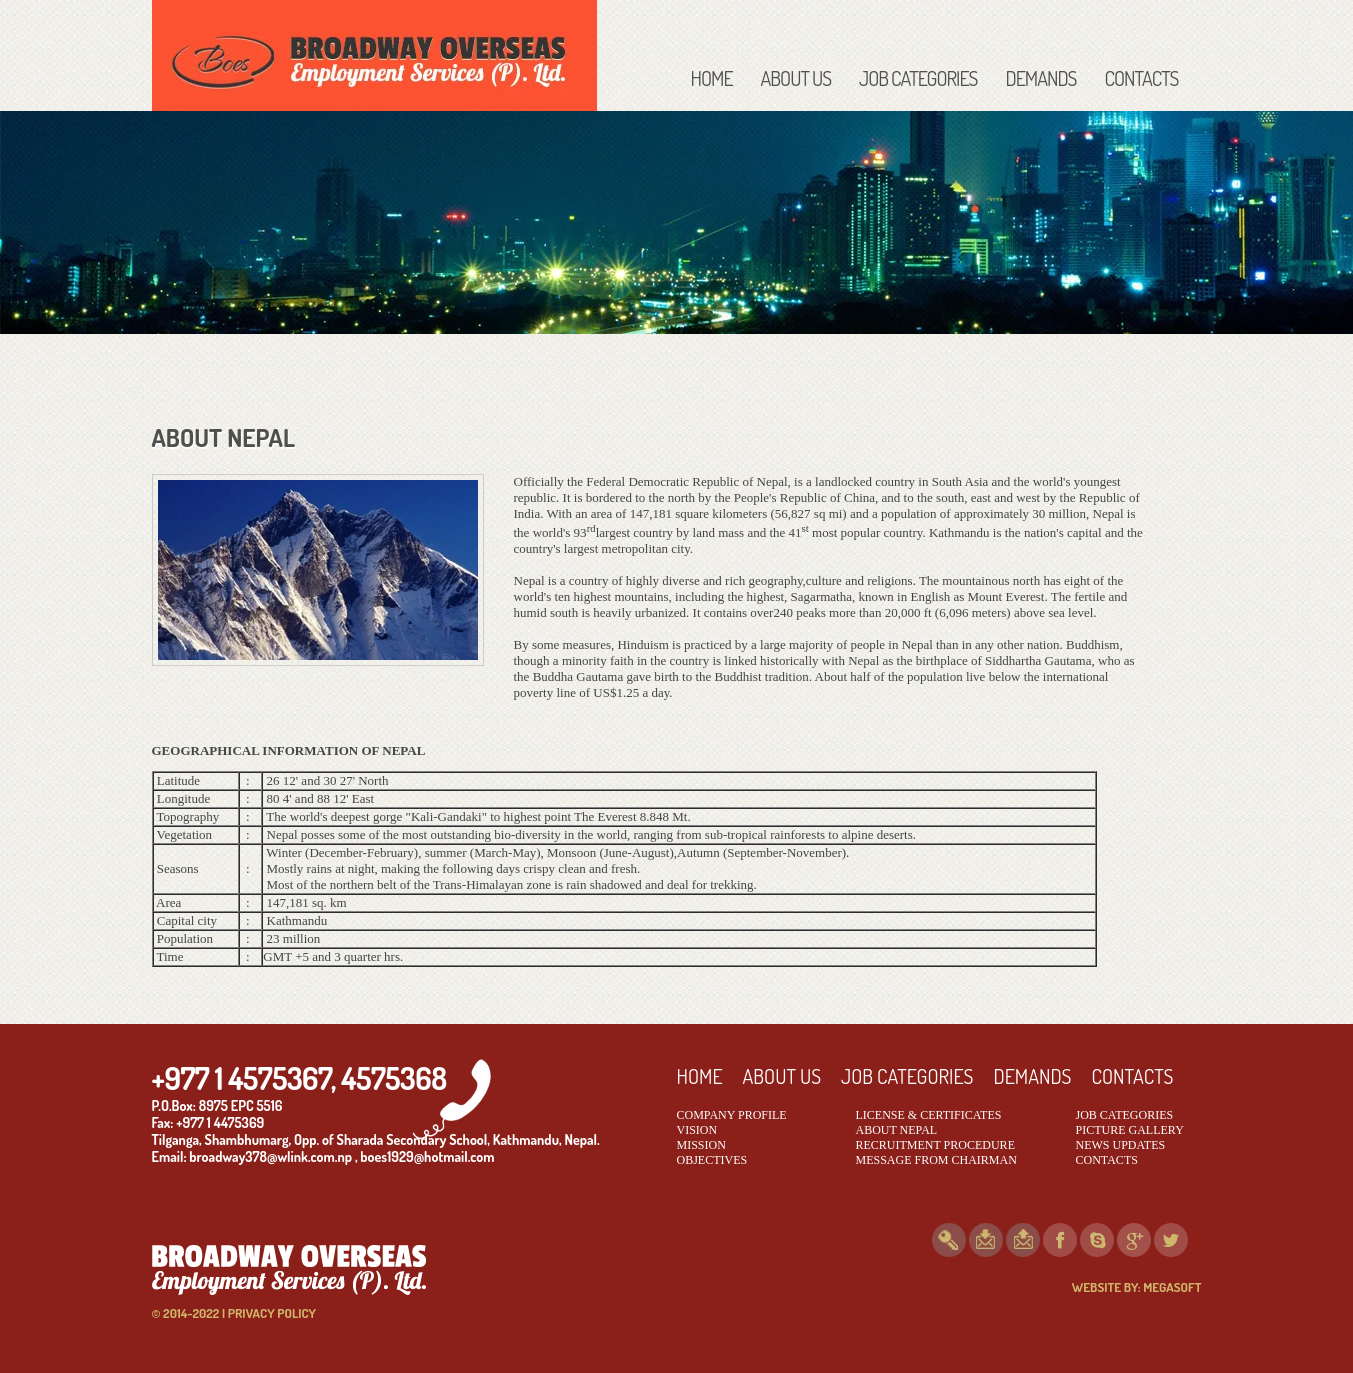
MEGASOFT (1172, 1287)
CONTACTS (1142, 78)
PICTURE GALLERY (1130, 1130)
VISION (697, 1130)
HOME (712, 78)
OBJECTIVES (712, 1160)
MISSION (701, 1145)
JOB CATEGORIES (918, 78)
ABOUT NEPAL (897, 1130)
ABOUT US (796, 78)
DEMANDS (1040, 78)
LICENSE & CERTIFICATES (929, 1115)
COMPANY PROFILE (732, 1115)
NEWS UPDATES (1121, 1145)
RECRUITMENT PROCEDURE (935, 1145)
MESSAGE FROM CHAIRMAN (936, 1160)
